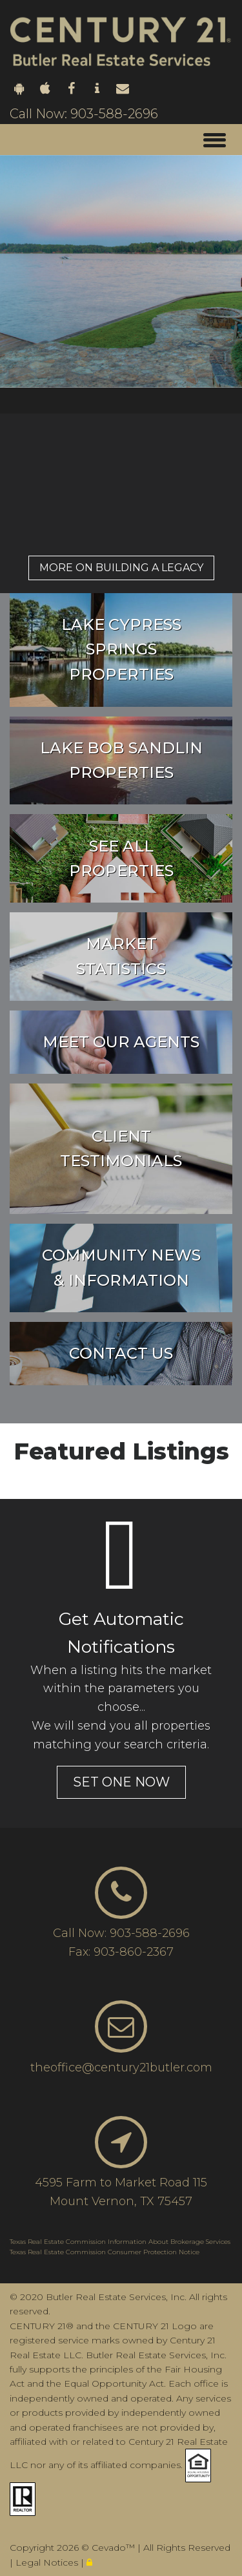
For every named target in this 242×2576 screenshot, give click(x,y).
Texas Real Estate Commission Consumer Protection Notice (104, 2252)
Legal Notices (48, 2562)
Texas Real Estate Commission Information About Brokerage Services (120, 2241)
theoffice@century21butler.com (121, 2067)
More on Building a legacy (121, 567)
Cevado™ (114, 2547)
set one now (121, 1782)
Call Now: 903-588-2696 (84, 113)
